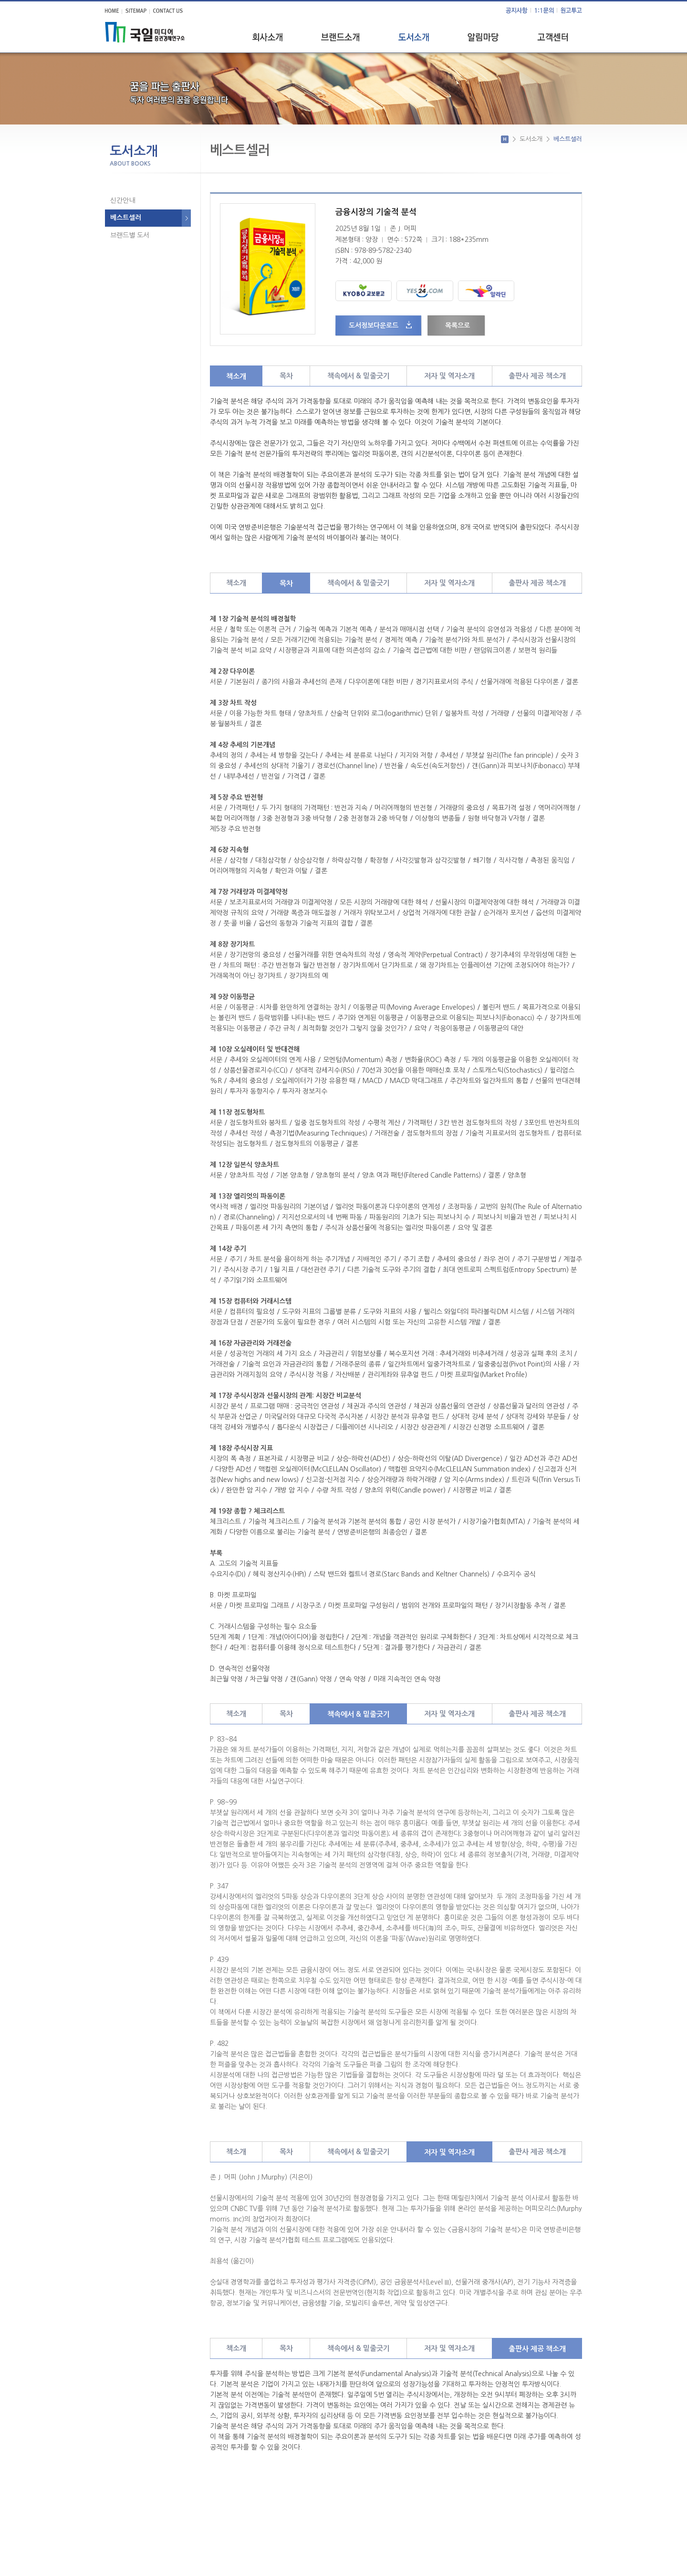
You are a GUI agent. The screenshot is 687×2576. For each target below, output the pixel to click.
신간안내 (122, 200)
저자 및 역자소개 (449, 376)
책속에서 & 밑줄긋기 (358, 376)
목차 (286, 376)
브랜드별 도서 (129, 235)
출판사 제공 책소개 (537, 376)
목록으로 (454, 325)
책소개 (236, 376)
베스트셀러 (125, 217)
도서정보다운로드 (373, 325)
